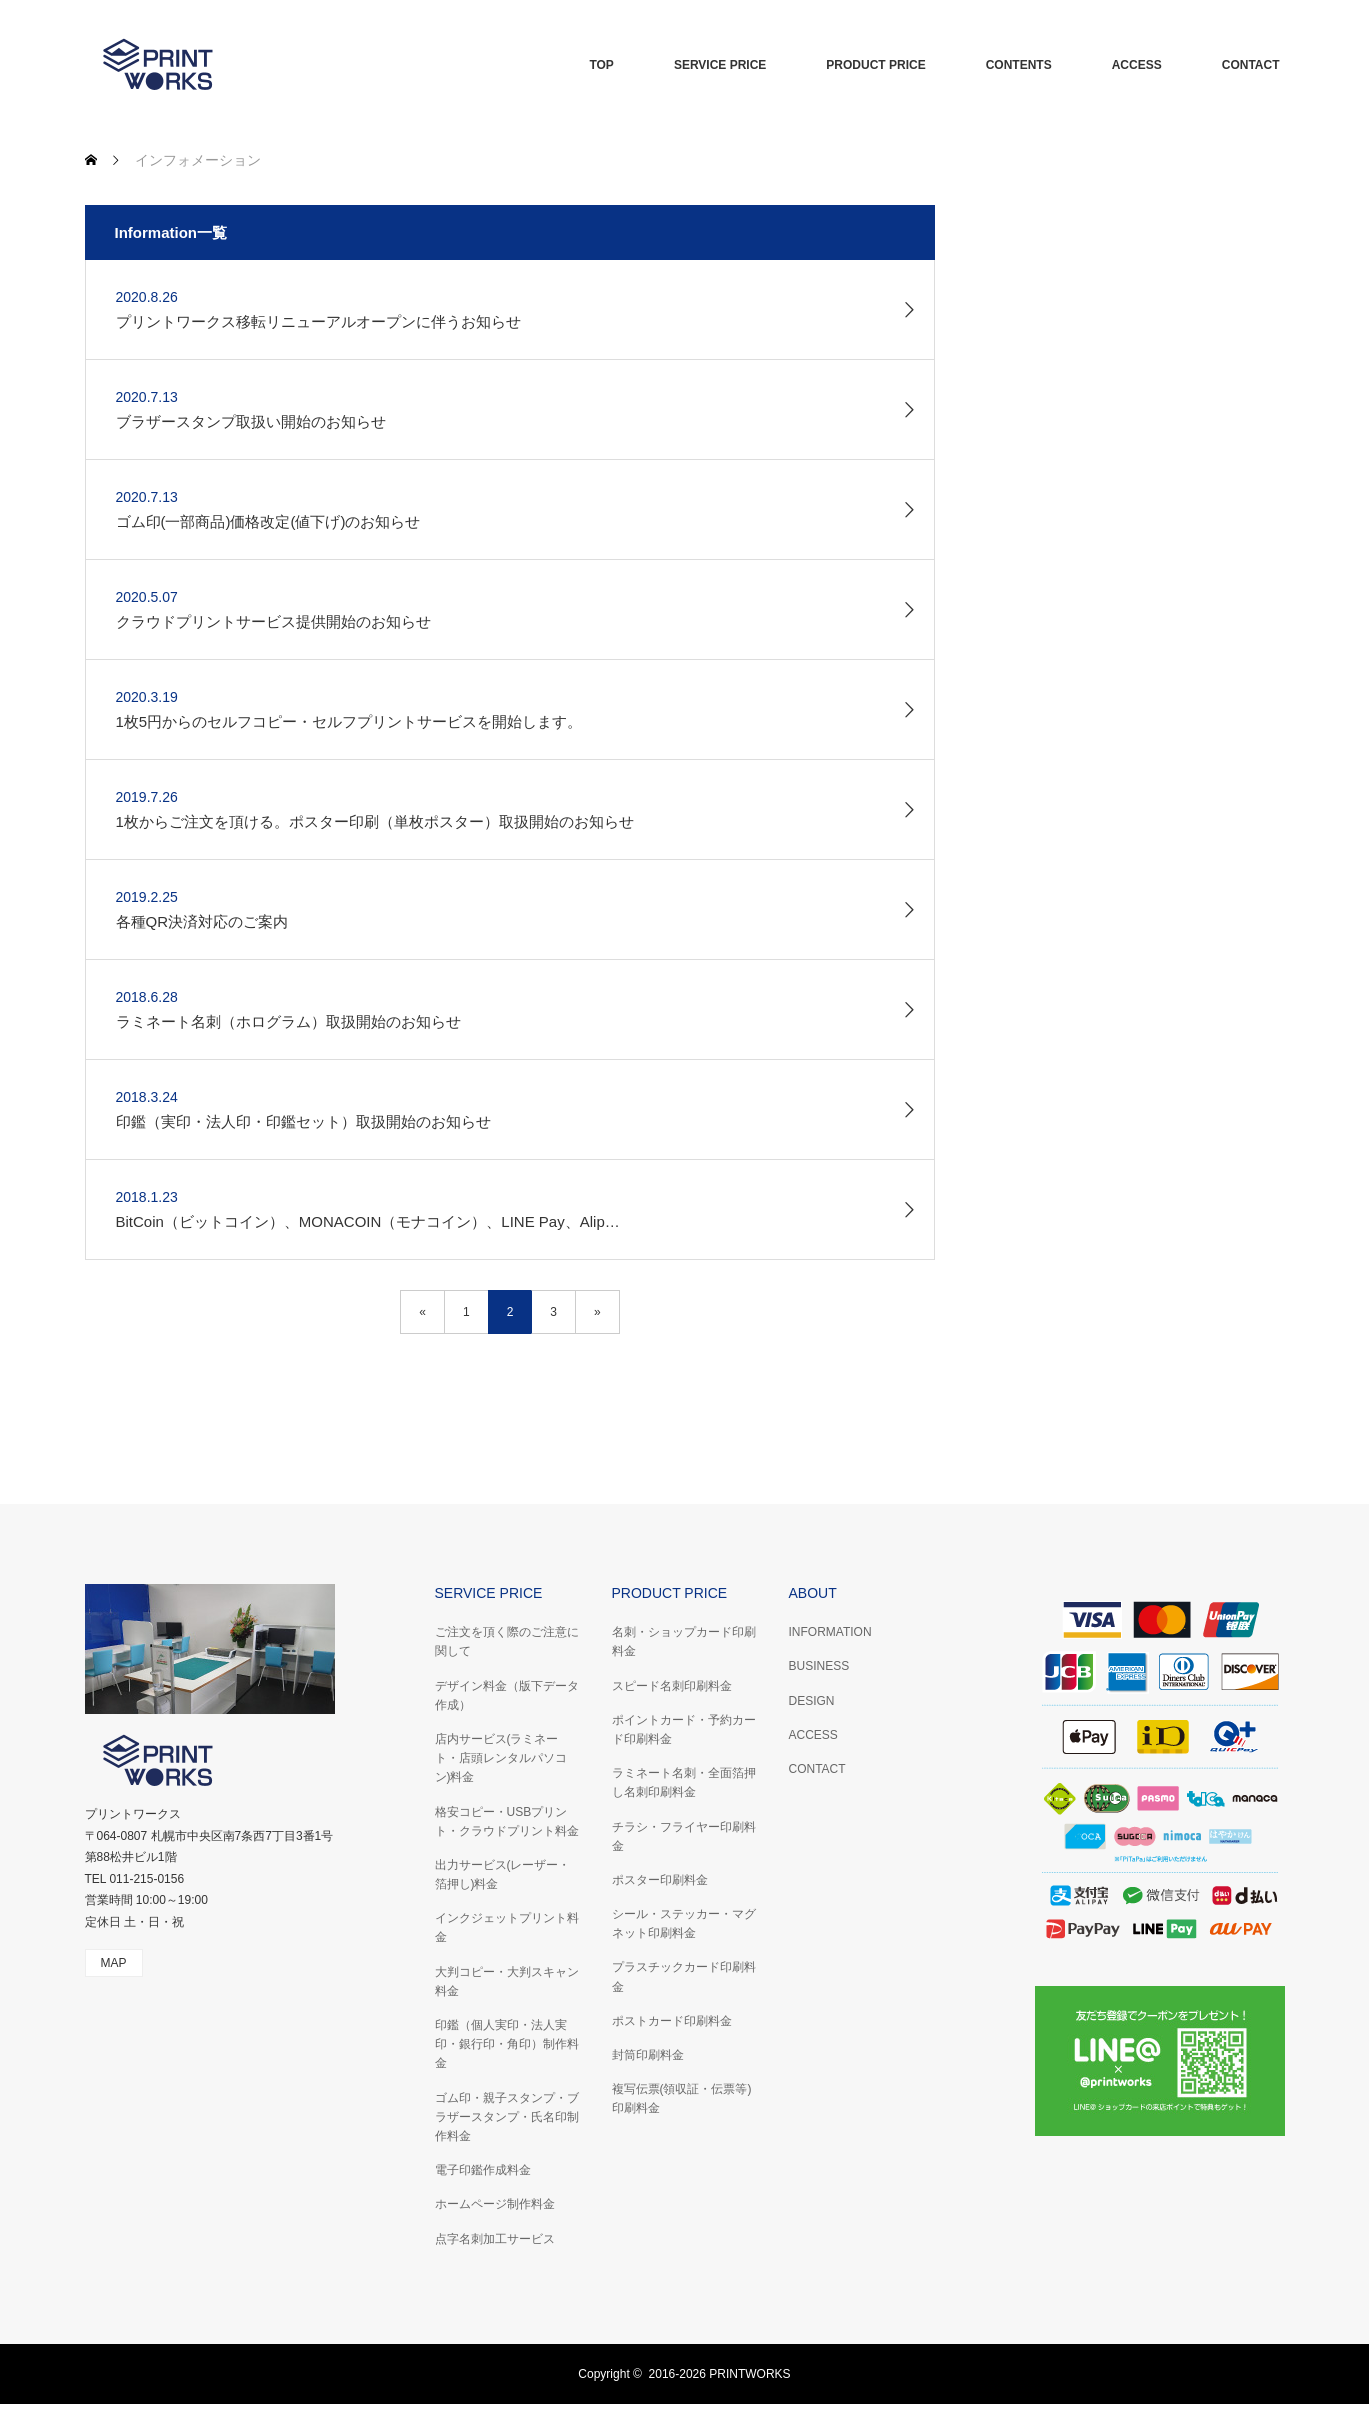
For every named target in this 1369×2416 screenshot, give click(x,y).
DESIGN (812, 1701)
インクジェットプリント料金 (507, 1927)
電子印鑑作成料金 (483, 2170)
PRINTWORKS (749, 2374)
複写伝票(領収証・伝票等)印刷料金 (682, 2098)
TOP (601, 65)
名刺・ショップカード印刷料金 (684, 1641)
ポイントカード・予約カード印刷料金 (684, 1729)
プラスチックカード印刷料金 (684, 1976)
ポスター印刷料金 (660, 1880)
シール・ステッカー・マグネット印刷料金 (684, 1923)
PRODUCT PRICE (875, 65)
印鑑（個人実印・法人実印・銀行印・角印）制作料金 (507, 2044)
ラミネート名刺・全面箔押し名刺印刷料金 (684, 1782)
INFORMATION (830, 1632)
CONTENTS (1019, 65)
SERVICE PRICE (720, 65)
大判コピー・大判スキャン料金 (507, 1981)
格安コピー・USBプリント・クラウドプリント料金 (507, 1821)
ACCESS (1137, 65)
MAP (114, 1963)
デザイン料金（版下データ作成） (507, 1695)
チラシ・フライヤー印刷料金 (684, 1836)
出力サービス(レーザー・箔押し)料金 (503, 1874)
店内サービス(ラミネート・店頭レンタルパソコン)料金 (501, 1758)
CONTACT (1251, 65)
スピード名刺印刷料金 (672, 1686)
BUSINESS (819, 1666)
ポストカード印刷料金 (672, 2021)
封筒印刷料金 (648, 2055)
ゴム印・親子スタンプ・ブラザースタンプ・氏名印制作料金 (507, 2117)
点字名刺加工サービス (495, 2239)
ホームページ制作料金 (495, 2204)
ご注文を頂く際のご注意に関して (507, 1641)
